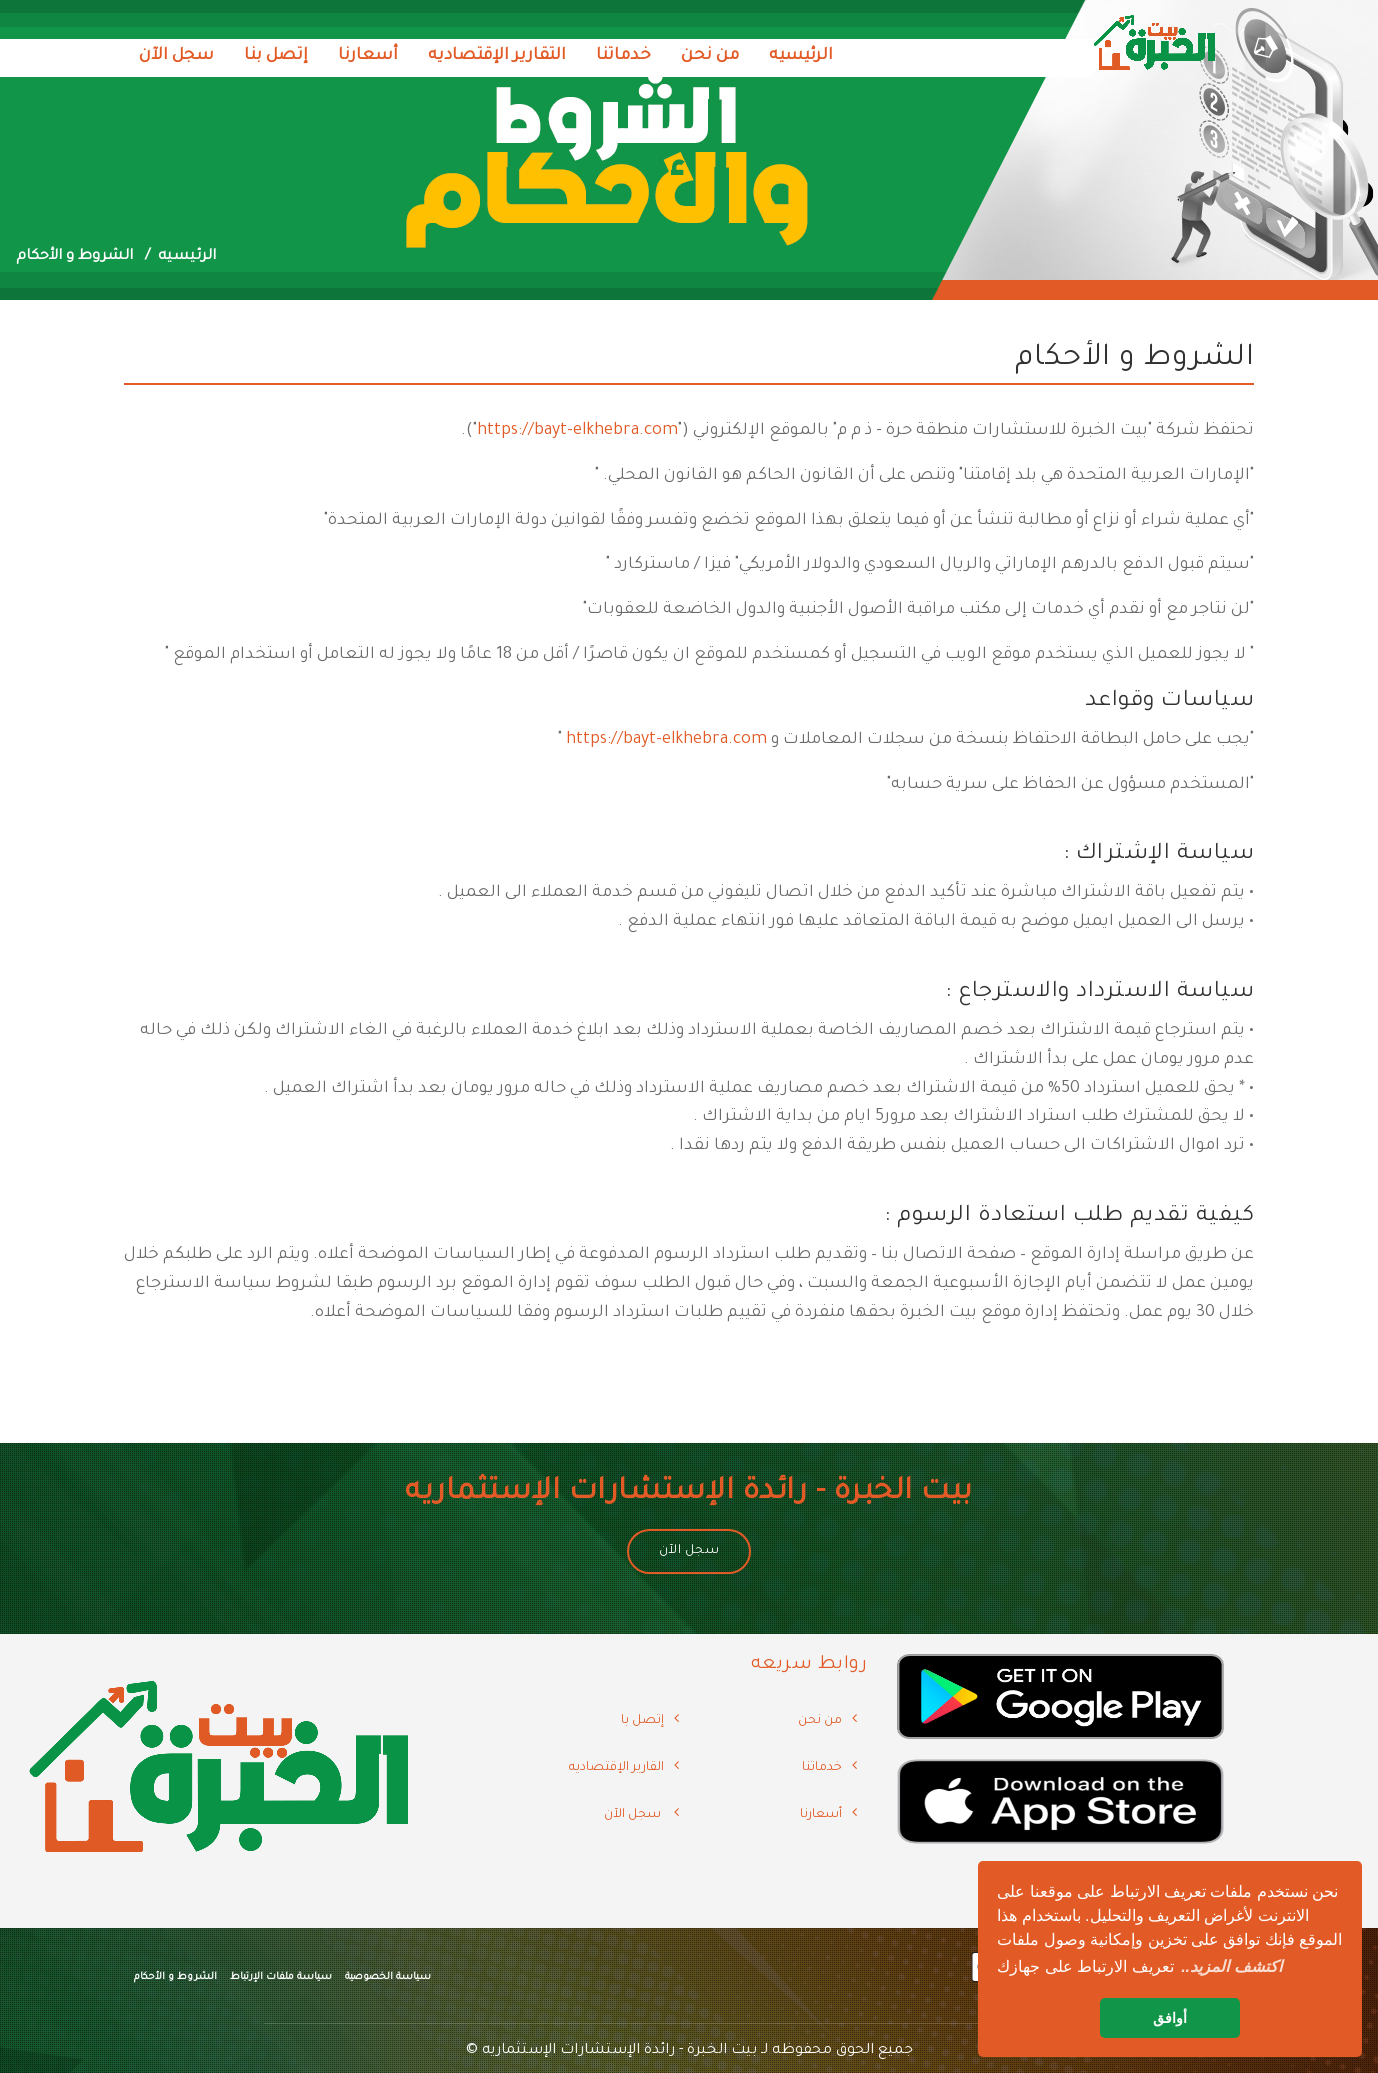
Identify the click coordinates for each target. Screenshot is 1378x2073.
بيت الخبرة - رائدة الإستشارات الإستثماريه (619, 2051)
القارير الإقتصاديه (616, 1768)
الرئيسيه (801, 56)
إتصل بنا (276, 56)
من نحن (710, 56)
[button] (1231, 1967)
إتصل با (642, 1721)
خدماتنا (623, 56)
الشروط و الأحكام (175, 1977)
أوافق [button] (1170, 2018)
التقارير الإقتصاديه (497, 56)
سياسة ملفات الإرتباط (281, 1977)
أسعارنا (368, 56)
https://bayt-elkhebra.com (577, 431)
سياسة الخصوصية (388, 1977)
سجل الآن (176, 56)
